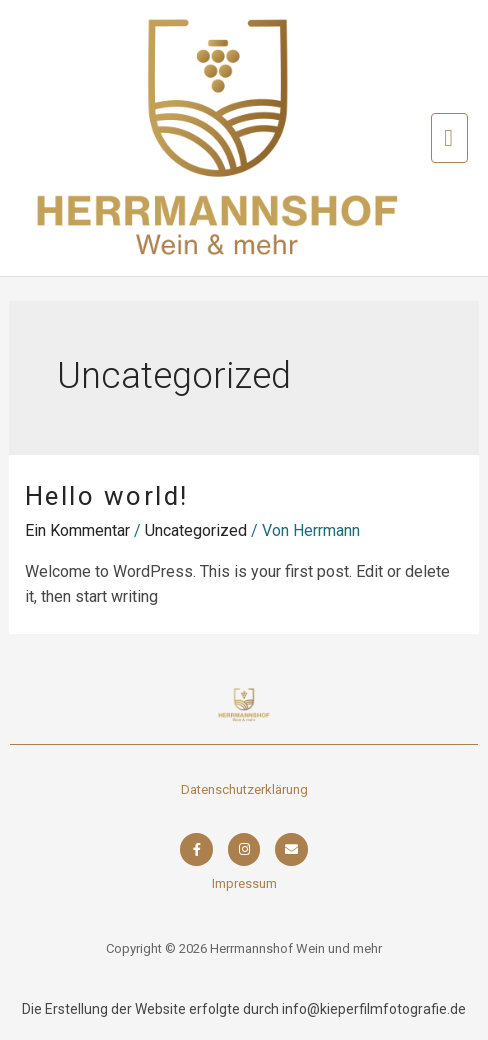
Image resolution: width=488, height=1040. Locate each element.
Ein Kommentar (77, 530)
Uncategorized (196, 530)
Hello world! (107, 496)
